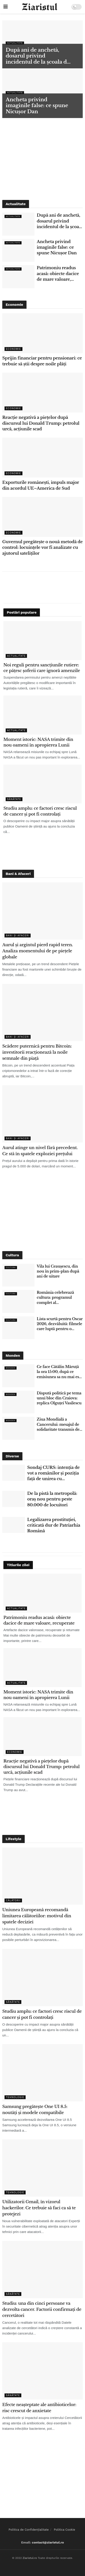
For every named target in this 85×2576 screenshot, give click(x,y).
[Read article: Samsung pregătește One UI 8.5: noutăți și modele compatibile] (42, 2072)
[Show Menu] (5, 7)
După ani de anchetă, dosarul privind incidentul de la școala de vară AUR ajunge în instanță (60, 221)
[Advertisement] (43, 159)
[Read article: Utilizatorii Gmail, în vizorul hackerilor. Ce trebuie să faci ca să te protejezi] (42, 2168)
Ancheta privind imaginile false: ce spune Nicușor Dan (57, 247)
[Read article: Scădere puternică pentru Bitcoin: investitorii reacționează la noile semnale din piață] (42, 1012)
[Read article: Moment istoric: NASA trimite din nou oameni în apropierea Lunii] (42, 715)
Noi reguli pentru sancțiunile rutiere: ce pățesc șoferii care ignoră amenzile (41, 668)
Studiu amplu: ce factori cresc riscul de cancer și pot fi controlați (40, 811)
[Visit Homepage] (40, 7)
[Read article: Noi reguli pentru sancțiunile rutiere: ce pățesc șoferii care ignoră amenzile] (42, 640)
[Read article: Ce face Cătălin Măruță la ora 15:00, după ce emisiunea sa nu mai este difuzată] (18, 1375)
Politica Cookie (64, 2529)
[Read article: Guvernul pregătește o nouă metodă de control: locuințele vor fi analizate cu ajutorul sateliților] (42, 517)
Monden (10, 1368)
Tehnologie (15, 2097)
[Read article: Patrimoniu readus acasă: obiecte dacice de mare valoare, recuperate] (18, 276)
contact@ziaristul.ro (48, 2542)
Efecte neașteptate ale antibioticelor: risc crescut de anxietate (39, 2407)
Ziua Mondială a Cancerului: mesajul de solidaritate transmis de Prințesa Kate (58, 1424)
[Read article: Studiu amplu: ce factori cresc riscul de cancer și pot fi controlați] (42, 784)
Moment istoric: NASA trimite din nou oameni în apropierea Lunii (38, 742)
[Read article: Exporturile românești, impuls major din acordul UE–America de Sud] (42, 458)
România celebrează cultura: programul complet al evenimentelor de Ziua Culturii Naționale (58, 1297)
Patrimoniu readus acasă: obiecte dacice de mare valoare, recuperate (58, 273)
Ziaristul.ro (30, 2558)
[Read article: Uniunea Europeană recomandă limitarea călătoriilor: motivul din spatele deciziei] (42, 1876)
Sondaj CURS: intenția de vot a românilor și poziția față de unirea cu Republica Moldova (53, 1473)
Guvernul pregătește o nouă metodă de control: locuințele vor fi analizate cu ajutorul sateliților (42, 547)
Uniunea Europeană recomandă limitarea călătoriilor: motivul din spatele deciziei (36, 1915)
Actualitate (15, 43)
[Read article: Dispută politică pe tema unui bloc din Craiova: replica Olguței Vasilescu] (18, 1402)
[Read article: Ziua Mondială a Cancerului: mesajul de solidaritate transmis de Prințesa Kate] (18, 1428)
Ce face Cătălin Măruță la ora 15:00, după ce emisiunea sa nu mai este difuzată (60, 1371)
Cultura (11, 1267)
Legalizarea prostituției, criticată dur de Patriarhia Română (53, 1525)
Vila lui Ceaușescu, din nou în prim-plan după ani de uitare (58, 1271)
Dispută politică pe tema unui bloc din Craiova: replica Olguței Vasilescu (59, 1398)
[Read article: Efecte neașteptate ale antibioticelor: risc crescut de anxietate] (42, 2371)
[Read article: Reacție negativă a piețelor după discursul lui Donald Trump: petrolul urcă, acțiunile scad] (42, 393)
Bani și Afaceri (17, 935)
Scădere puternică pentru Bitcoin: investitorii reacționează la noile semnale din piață (37, 1052)
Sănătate (14, 799)
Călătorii (13, 1900)
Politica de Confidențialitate (29, 2529)
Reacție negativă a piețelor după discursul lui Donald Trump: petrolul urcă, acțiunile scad (40, 423)
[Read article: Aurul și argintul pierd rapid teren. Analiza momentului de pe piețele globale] (42, 911)
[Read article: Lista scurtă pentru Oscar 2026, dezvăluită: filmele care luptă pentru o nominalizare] (18, 1327)
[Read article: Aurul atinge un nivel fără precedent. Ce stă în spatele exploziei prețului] (42, 1114)
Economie (13, 349)
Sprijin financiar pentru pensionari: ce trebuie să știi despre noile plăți (42, 361)
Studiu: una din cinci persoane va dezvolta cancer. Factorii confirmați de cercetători (41, 2309)
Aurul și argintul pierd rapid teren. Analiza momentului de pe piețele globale (37, 951)
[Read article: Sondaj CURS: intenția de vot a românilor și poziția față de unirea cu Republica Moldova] (13, 1473)
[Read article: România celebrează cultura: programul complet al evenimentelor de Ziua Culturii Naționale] (18, 1301)
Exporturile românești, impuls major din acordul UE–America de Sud (40, 485)
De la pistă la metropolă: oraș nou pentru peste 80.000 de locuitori (52, 1499)
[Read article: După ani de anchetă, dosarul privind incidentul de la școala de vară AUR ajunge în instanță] (18, 224)
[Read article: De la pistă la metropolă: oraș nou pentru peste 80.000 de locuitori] (13, 1499)
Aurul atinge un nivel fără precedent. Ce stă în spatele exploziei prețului (40, 1150)
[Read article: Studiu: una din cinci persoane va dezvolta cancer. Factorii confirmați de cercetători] (42, 2269)
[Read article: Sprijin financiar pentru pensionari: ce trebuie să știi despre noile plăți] (42, 333)
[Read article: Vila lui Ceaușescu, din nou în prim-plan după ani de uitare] (18, 1275)
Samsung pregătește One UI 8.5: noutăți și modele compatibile (34, 2109)
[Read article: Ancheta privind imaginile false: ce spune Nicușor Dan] (18, 250)
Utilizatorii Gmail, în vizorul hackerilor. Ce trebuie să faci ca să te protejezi (39, 2208)
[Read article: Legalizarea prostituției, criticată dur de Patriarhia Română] (13, 1525)
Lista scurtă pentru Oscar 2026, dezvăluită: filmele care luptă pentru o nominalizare (60, 1324)
